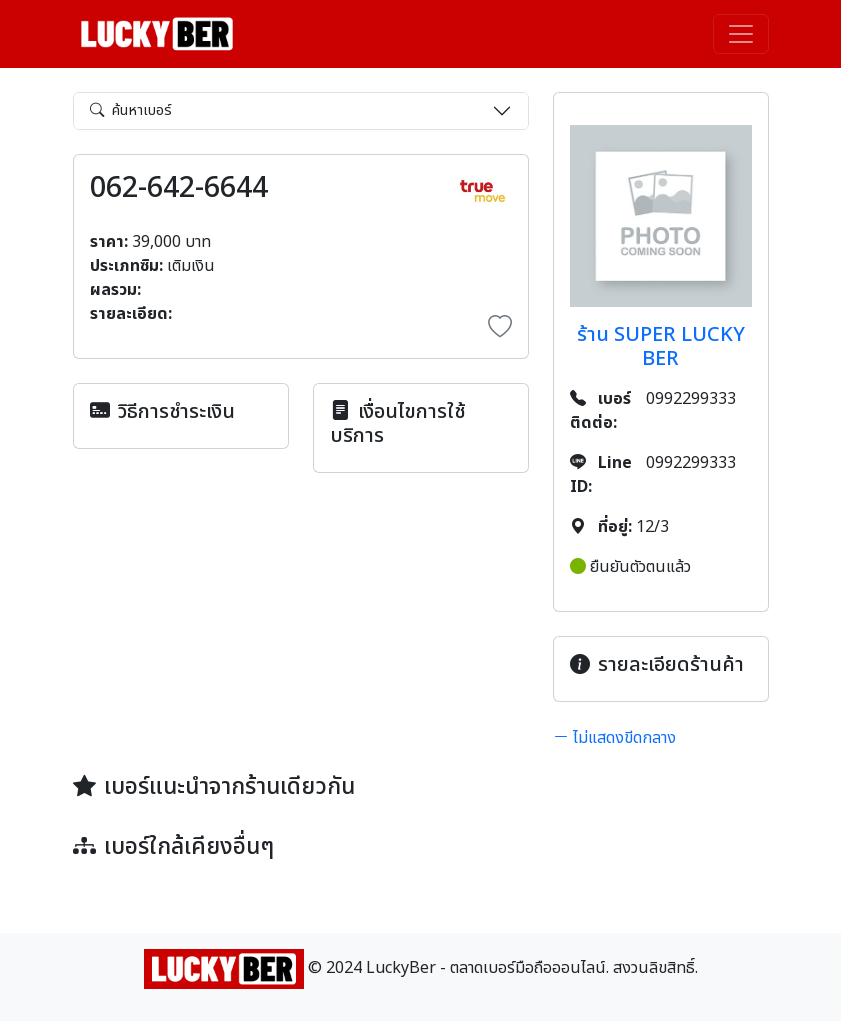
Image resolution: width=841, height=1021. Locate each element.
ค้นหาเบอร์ (131, 110)
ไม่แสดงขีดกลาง (614, 738)
